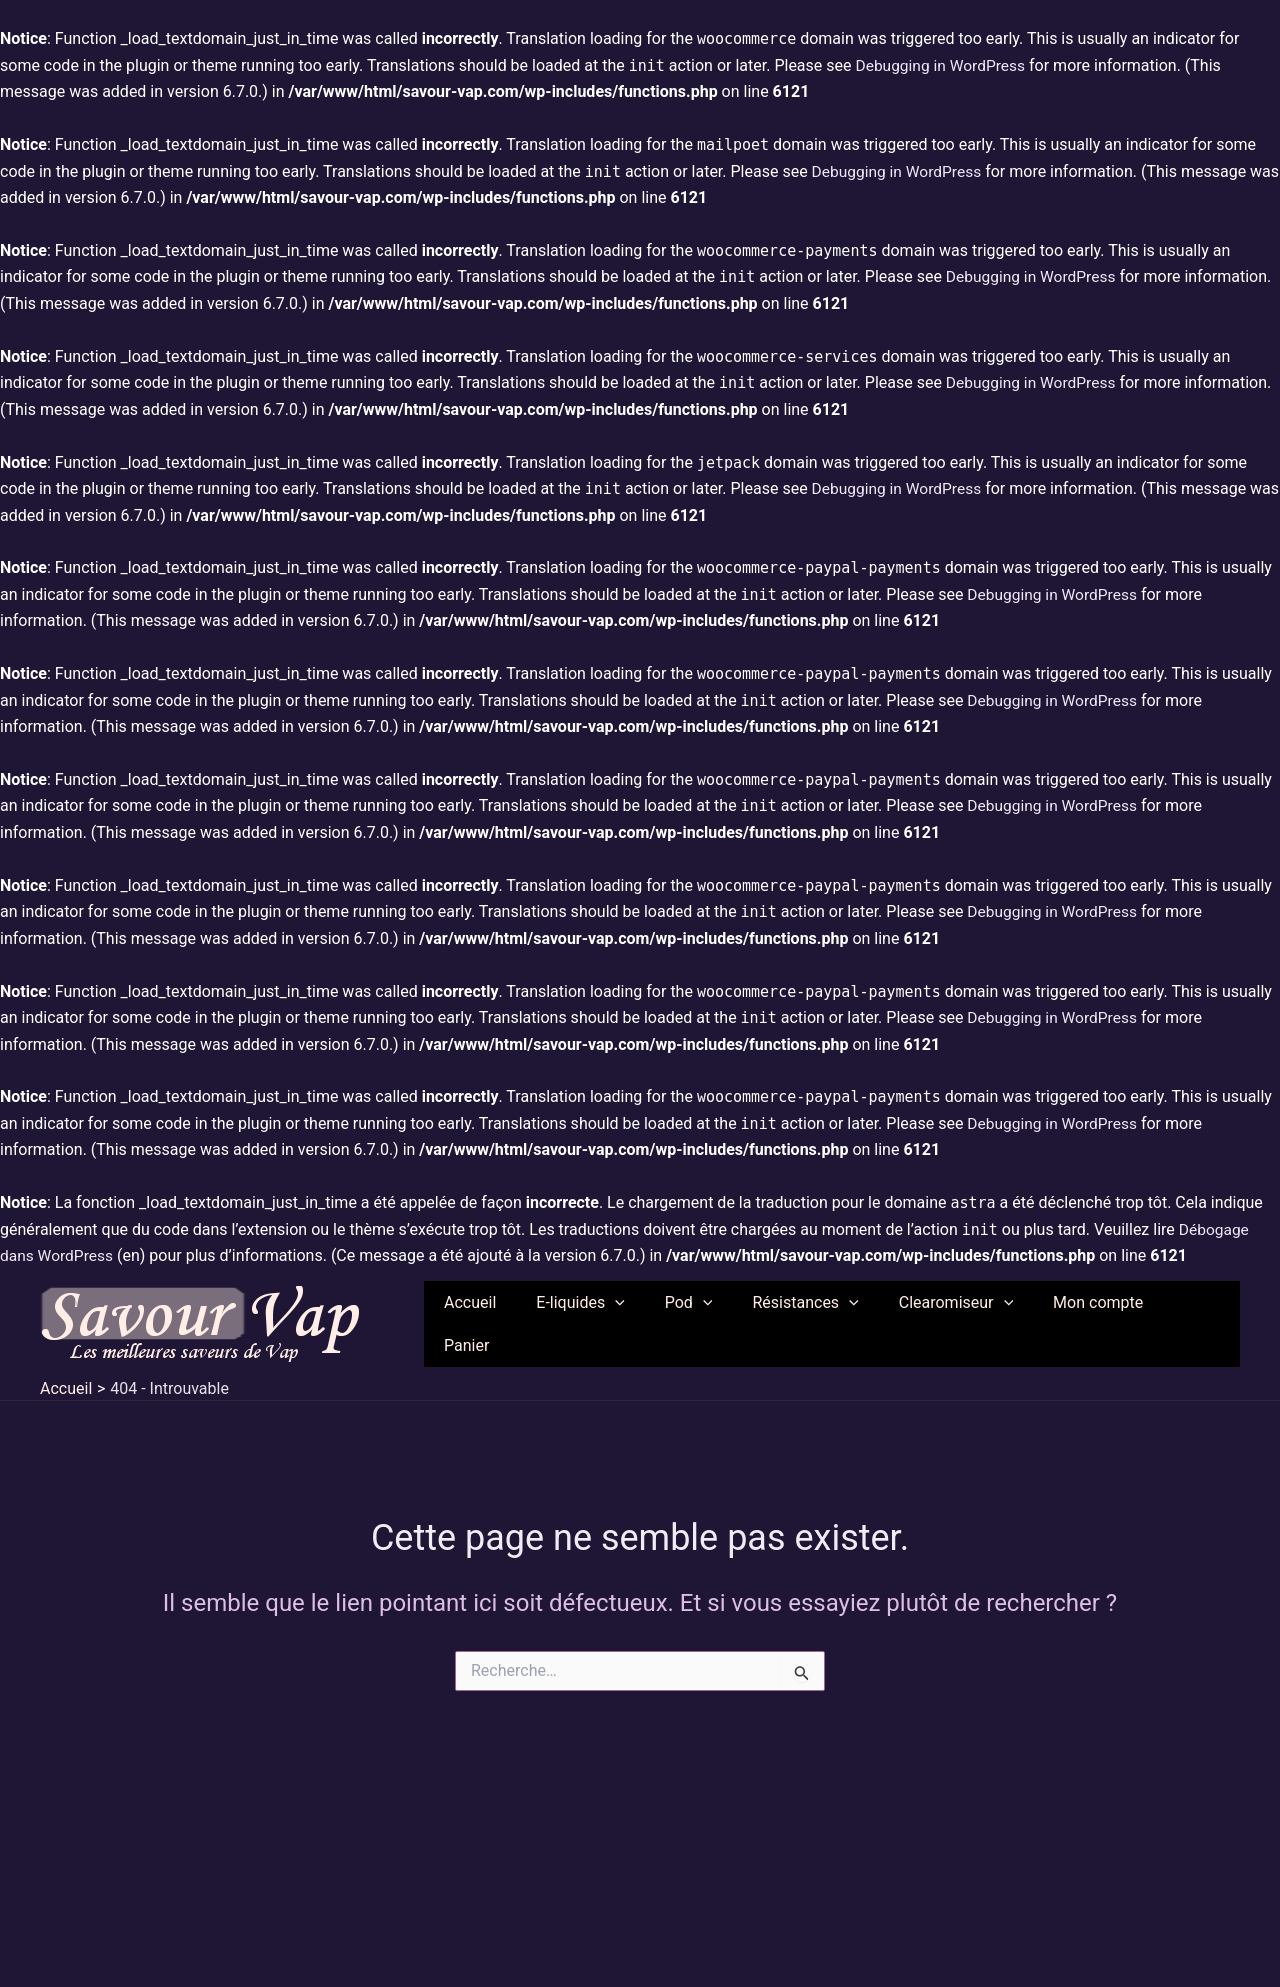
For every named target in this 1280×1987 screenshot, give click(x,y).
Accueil (513, 1320)
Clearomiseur (967, 1320)
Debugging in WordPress (942, 65)
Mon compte (1102, 1320)
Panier (1201, 1320)
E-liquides (616, 1320)
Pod (716, 1320)
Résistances (825, 1320)
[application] (651, 1321)
